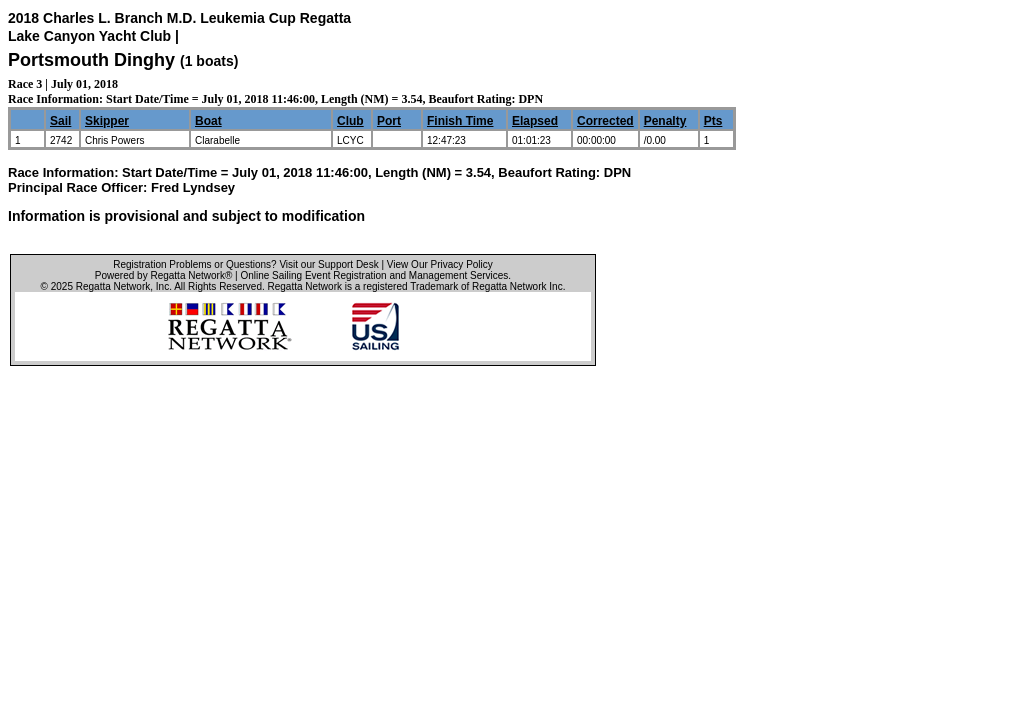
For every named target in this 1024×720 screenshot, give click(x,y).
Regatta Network (113, 286)
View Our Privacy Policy (440, 264)
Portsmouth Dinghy (91, 60)
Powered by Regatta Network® (163, 275)
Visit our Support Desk (328, 264)
